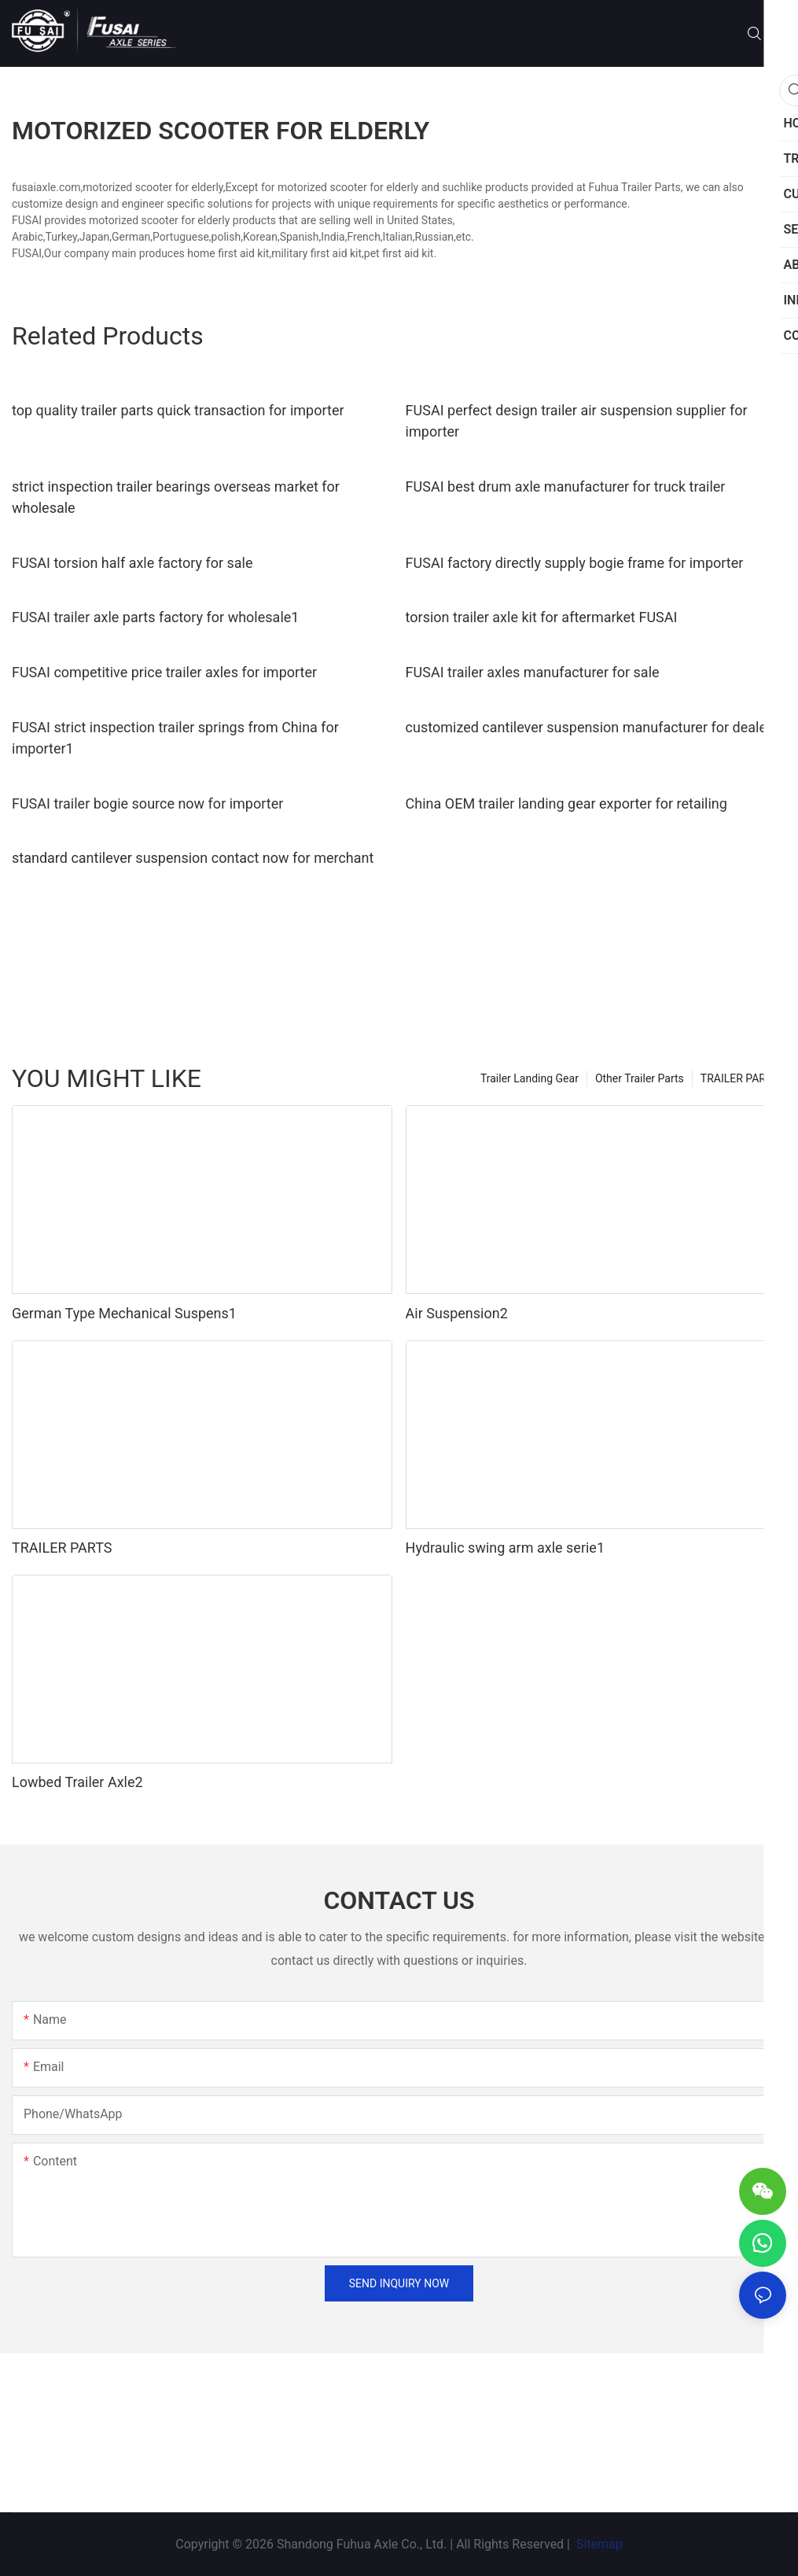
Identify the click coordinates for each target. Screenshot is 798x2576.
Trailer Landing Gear (529, 1078)
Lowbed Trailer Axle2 (77, 1782)
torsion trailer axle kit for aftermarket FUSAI (542, 617)
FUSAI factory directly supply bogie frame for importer (575, 563)
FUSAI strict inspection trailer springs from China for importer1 (175, 738)
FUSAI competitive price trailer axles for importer (164, 672)
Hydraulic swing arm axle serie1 (505, 1547)
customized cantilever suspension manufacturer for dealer (588, 727)
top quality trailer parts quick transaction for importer (178, 410)
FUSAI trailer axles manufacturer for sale (533, 672)
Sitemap (598, 2544)
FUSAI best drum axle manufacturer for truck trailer (566, 486)
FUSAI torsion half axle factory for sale (132, 563)
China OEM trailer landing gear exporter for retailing (566, 803)
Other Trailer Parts (639, 1078)
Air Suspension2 (457, 1313)
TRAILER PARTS (739, 1078)
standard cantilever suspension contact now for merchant (192, 857)
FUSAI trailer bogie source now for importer (147, 803)
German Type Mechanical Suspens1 (124, 1313)
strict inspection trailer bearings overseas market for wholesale (176, 497)
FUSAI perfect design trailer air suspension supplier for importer (577, 421)
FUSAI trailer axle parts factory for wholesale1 (155, 617)
